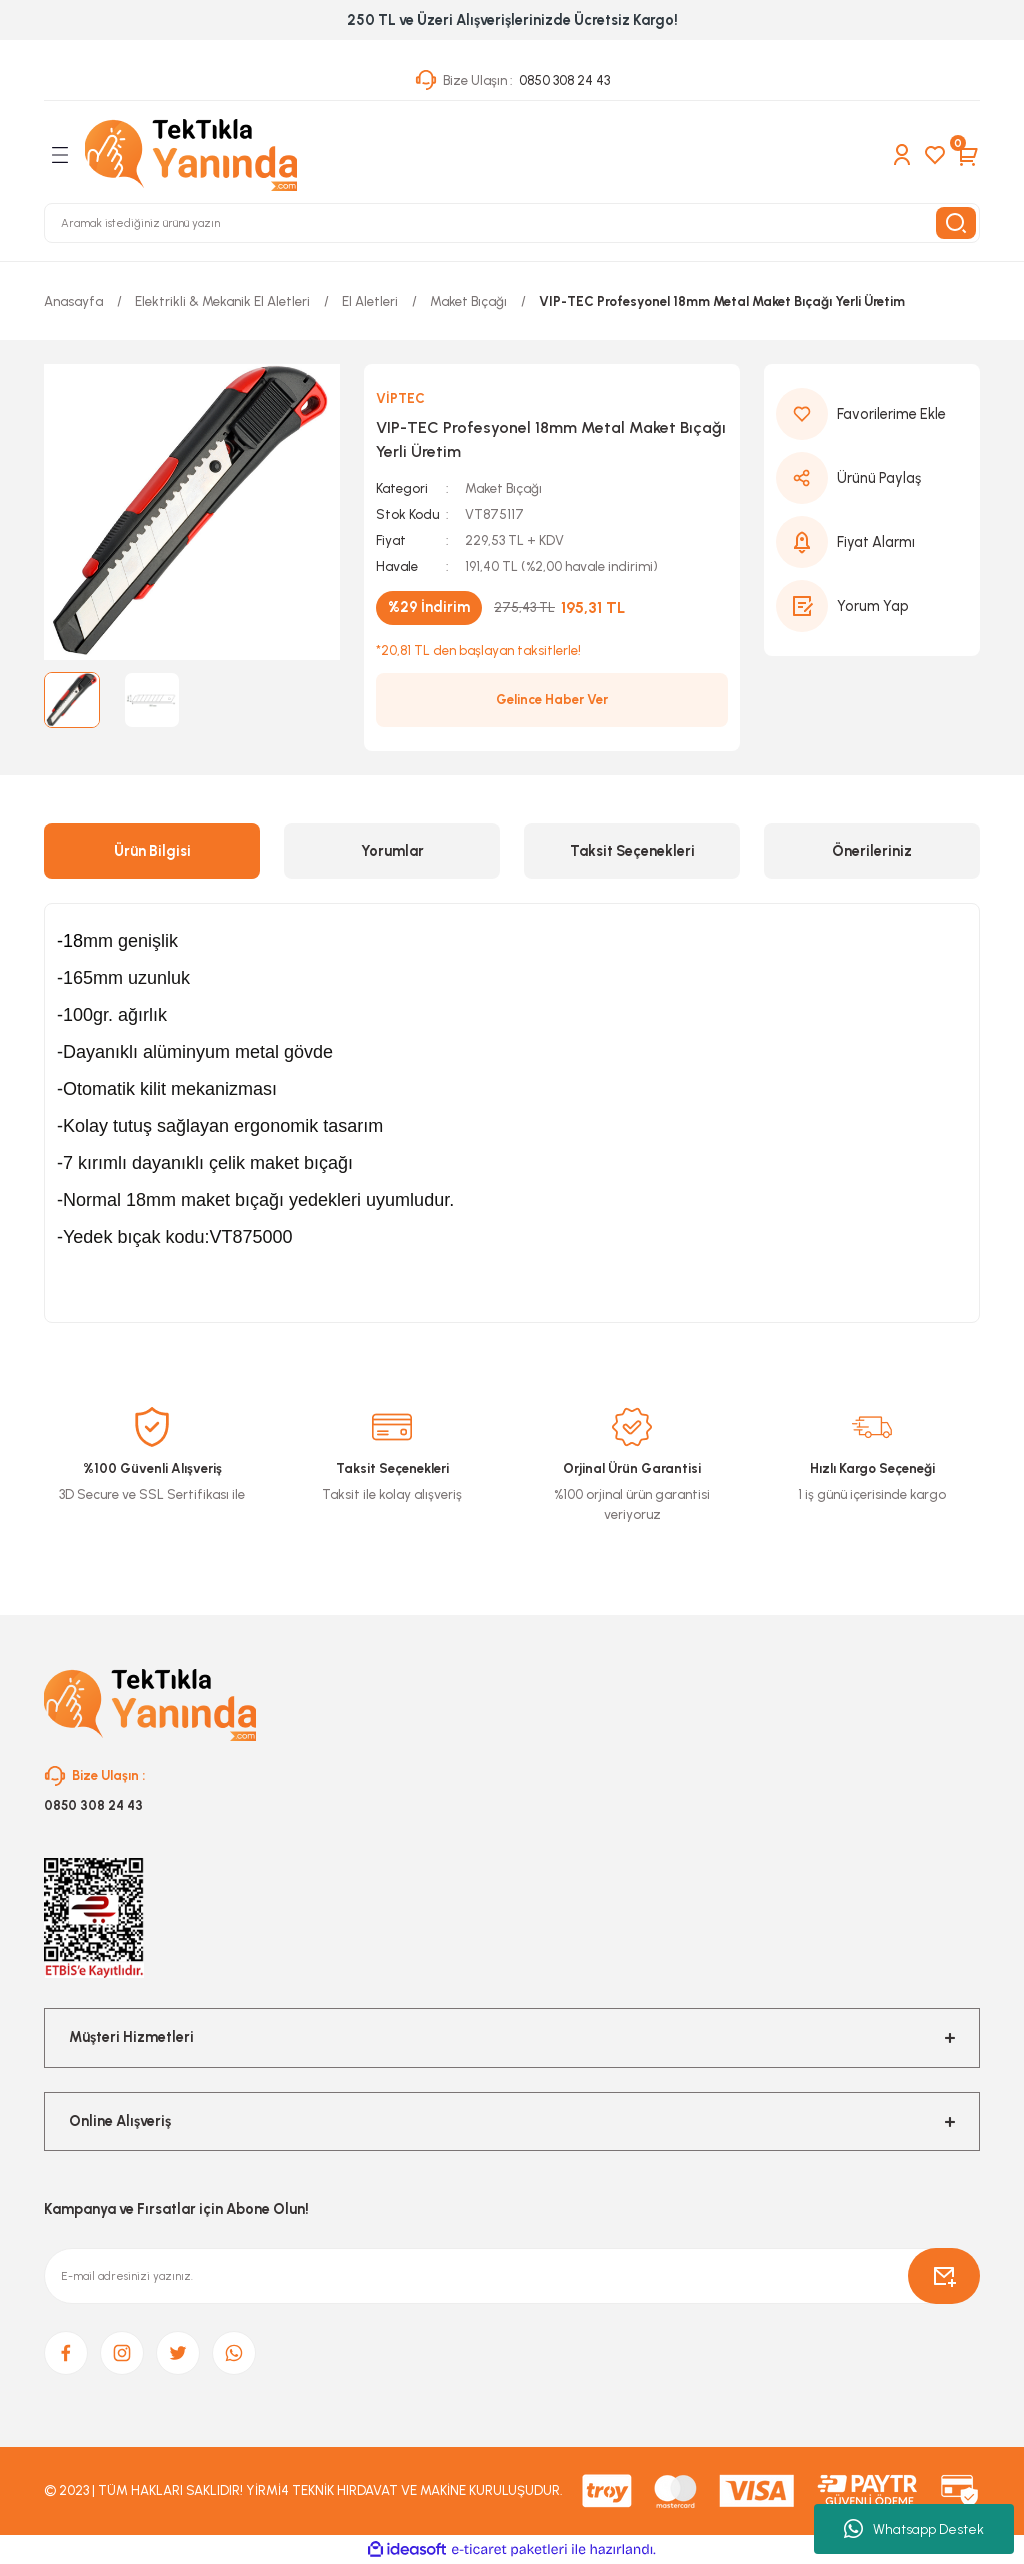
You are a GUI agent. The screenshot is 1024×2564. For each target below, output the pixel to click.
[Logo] (191, 155)
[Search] (512, 223)
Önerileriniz (872, 851)
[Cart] (968, 155)
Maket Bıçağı (503, 488)
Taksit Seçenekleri (632, 851)
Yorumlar (392, 851)
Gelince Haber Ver (552, 699)
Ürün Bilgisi (152, 851)
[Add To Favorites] (872, 414)
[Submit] (944, 2276)
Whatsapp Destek (914, 2529)
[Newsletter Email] (512, 2276)
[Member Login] (902, 155)
